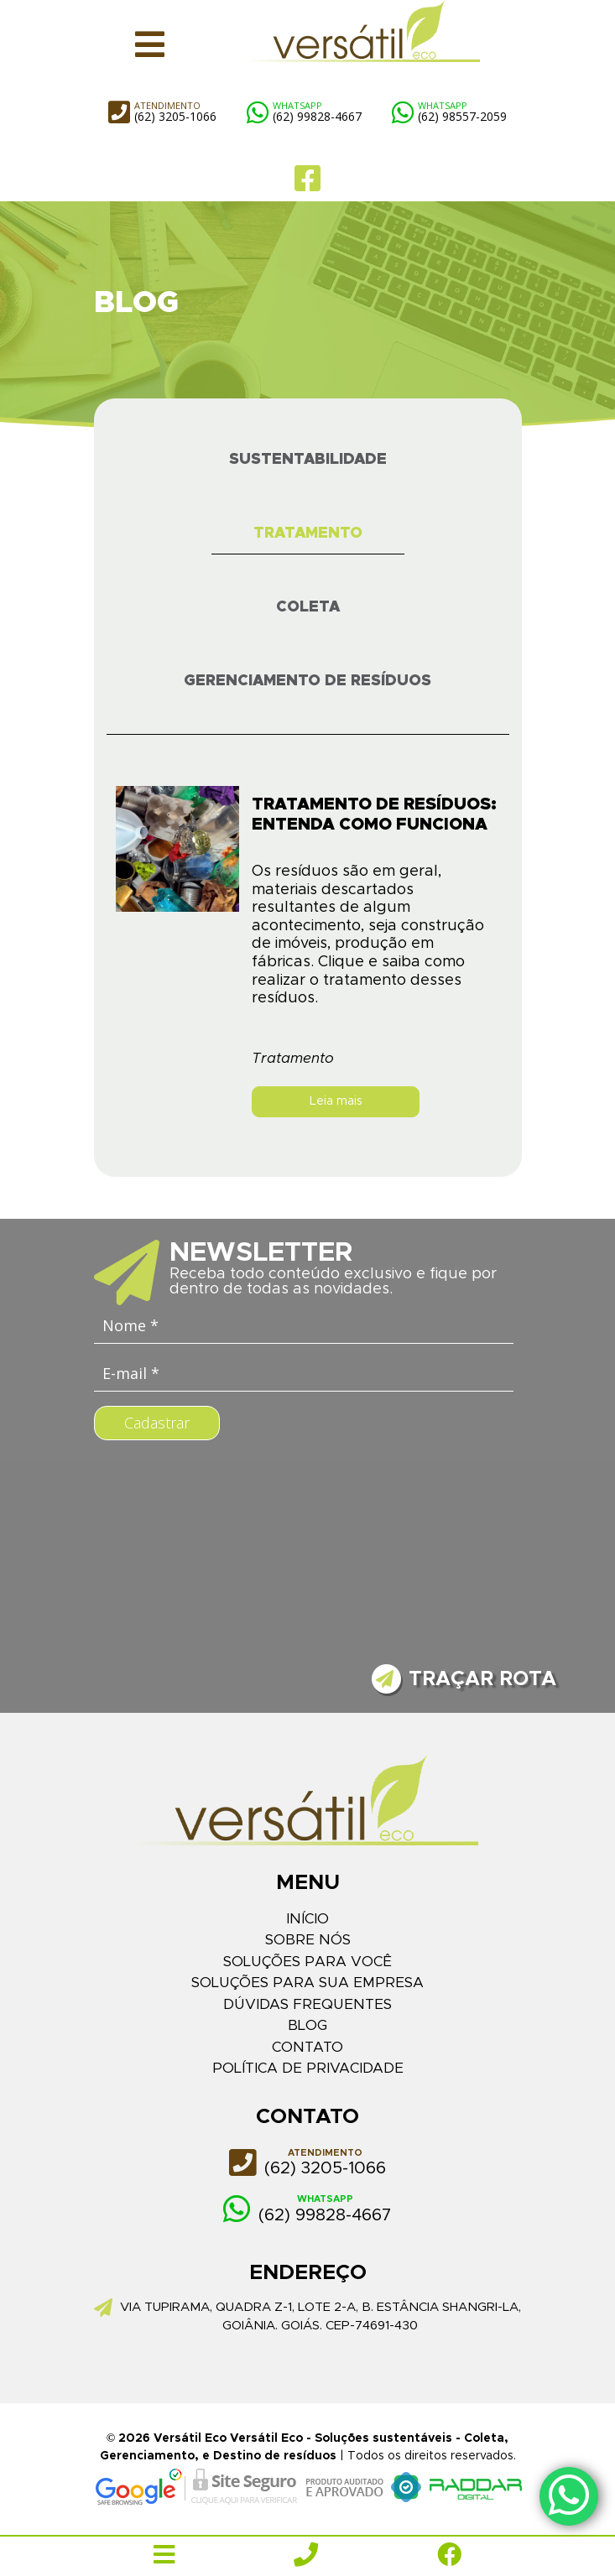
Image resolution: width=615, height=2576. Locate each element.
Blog (307, 2025)
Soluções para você (307, 1961)
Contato (307, 2047)
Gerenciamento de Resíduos (307, 681)
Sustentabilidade (308, 459)
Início (307, 1919)
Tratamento (307, 533)
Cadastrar (157, 1423)
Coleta (308, 607)
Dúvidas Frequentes (307, 2004)
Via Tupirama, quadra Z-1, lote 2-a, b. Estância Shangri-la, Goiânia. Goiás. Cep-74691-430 (320, 2317)
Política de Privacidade (308, 2068)
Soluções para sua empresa (307, 1982)
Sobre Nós (308, 1940)
